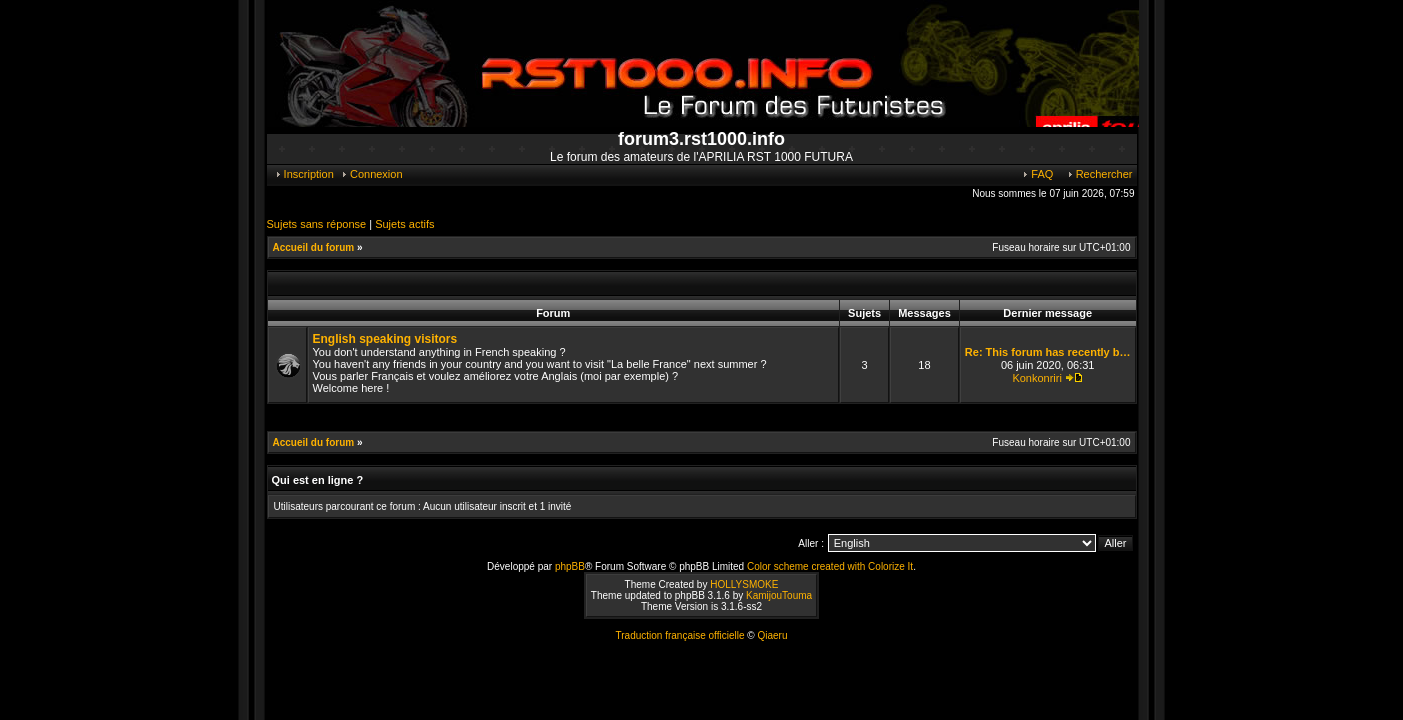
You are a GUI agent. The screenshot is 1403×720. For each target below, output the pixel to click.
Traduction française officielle (680, 635)
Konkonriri (1037, 378)
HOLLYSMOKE (744, 584)
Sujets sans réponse (317, 224)
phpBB (570, 566)
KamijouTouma (779, 595)
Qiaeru (772, 635)
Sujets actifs (404, 224)
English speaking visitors (385, 339)
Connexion (371, 174)
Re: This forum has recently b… (1048, 352)
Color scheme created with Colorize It (830, 566)
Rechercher (1099, 174)
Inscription (304, 174)
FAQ (1037, 174)
